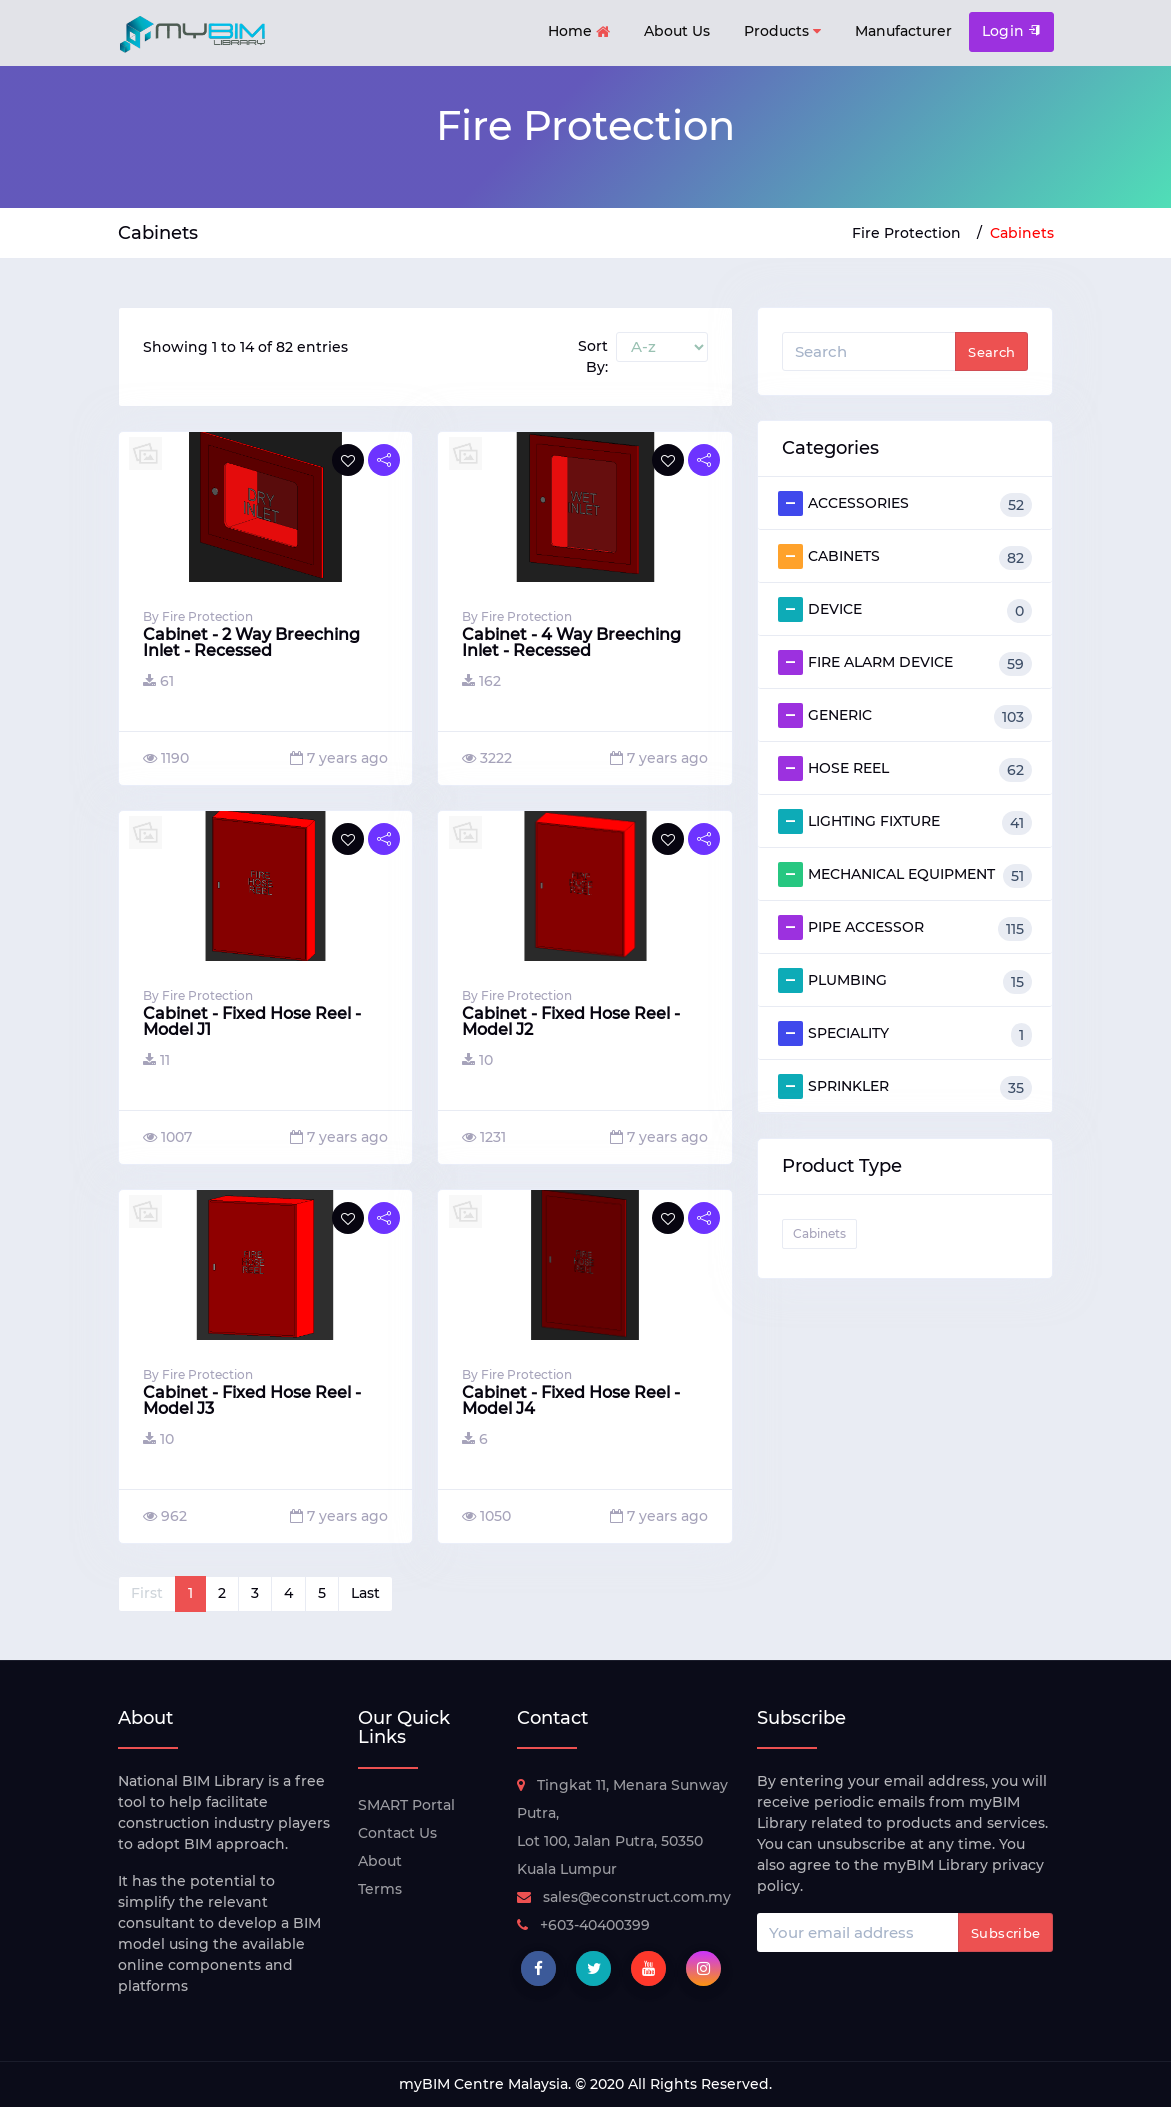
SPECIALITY (905, 1034)
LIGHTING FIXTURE (905, 822)
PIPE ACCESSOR (905, 928)
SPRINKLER (905, 1087)
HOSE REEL (905, 769)
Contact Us (397, 1833)
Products (782, 31)
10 (477, 1060)
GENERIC (905, 716)
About (380, 1861)
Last (365, 1593)
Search (991, 352)
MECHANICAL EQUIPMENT (905, 875)
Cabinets (1022, 233)
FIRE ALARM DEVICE (905, 663)
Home (579, 32)
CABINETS (905, 557)
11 (156, 1060)
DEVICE (905, 610)
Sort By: (593, 356)
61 (158, 681)
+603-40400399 (583, 1925)
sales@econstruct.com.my (624, 1897)
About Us (677, 31)
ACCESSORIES (905, 504)
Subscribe (1006, 1933)
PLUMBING (905, 981)
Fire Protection (906, 233)
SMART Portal (406, 1805)
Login (1011, 31)
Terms (380, 1889)
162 (481, 681)
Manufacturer (903, 31)
